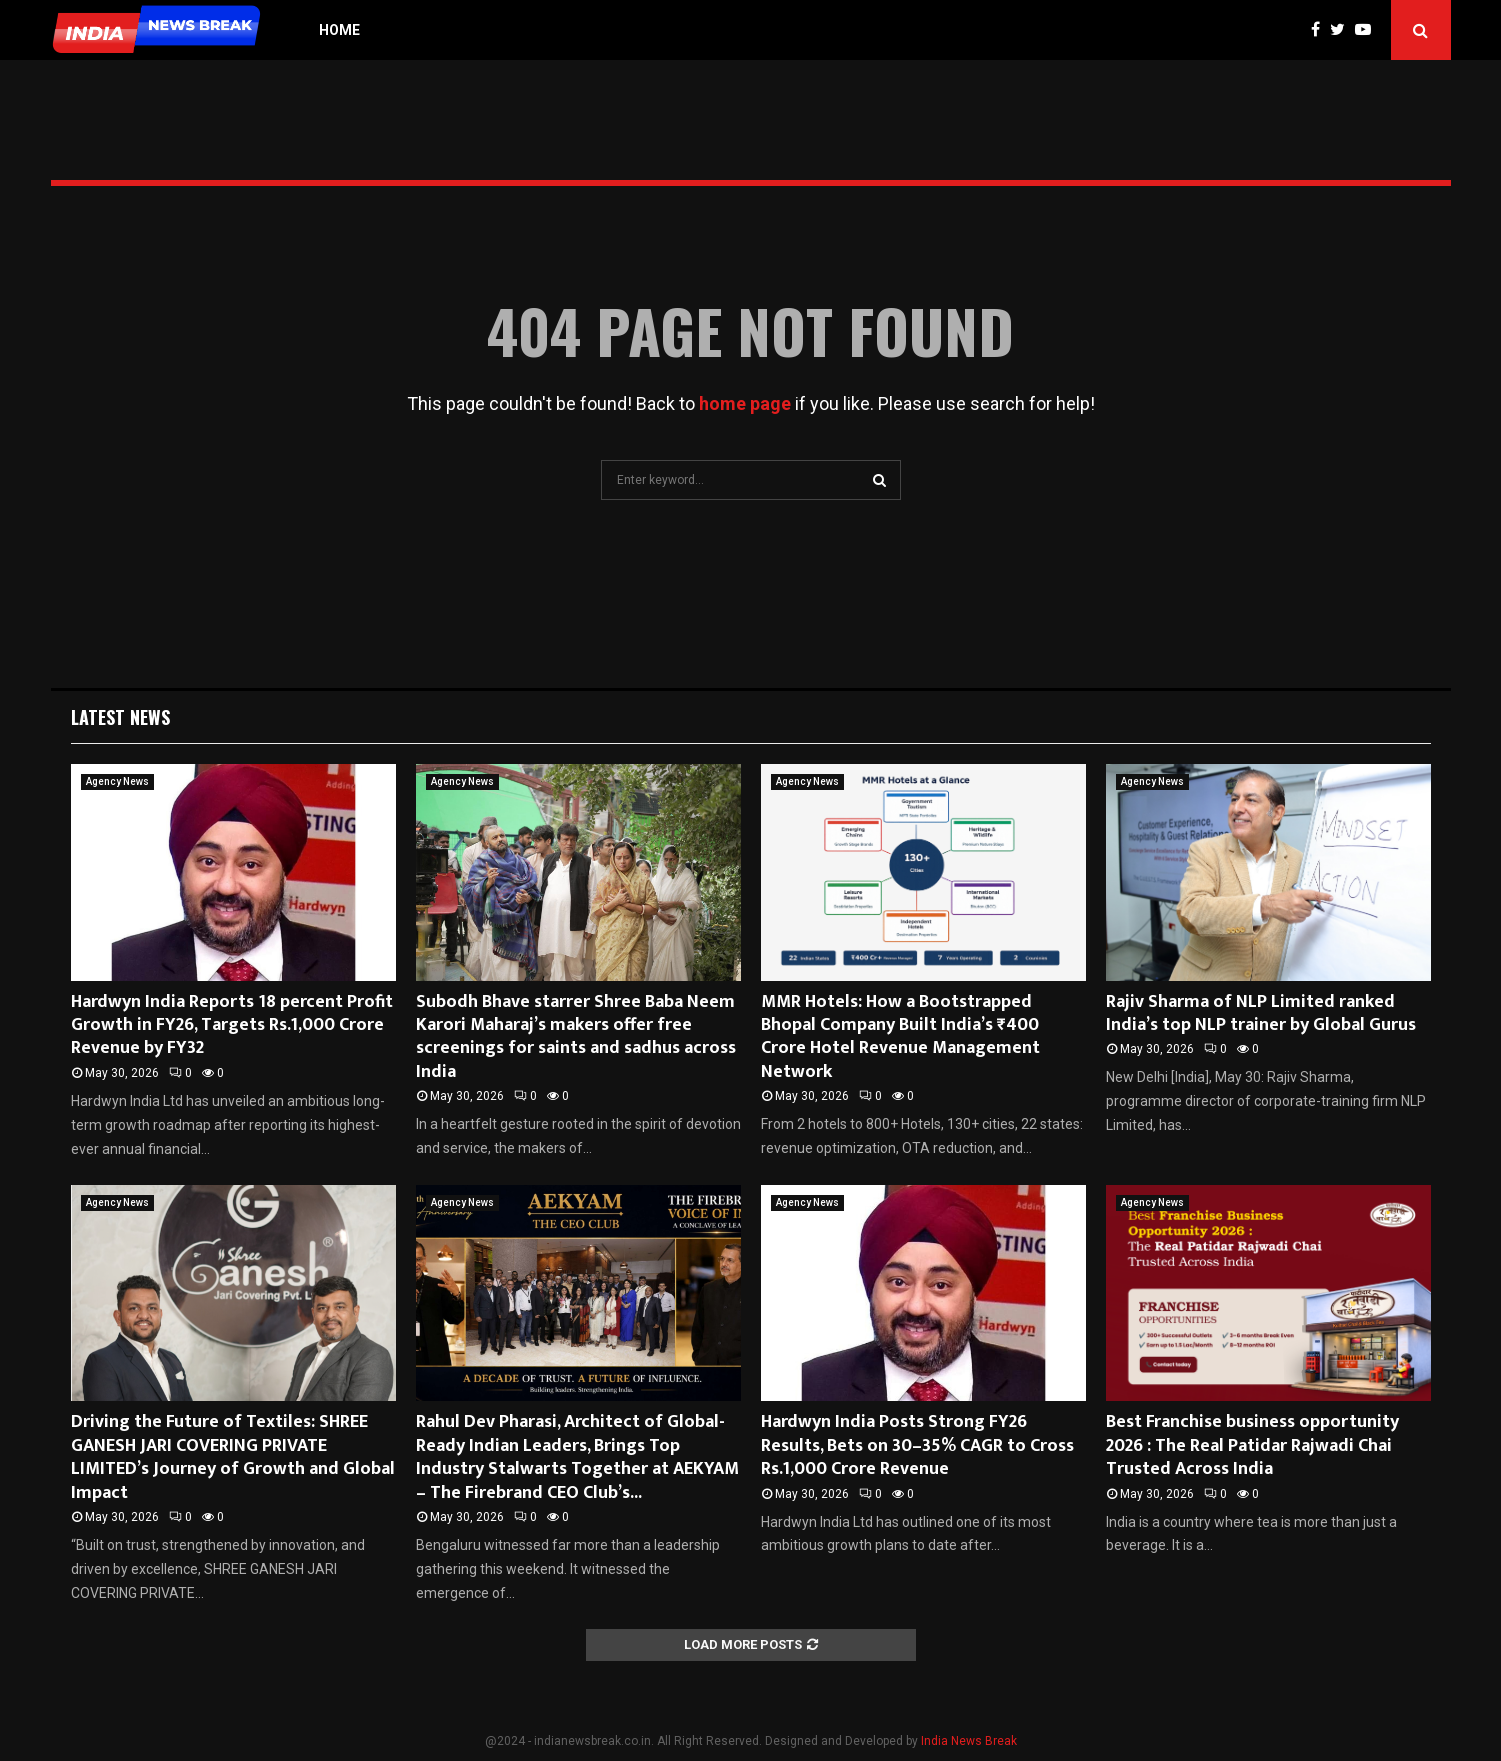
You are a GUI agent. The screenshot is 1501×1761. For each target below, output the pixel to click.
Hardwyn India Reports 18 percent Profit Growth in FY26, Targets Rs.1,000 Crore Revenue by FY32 (232, 1025)
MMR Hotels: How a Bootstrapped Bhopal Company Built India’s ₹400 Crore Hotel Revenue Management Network (900, 1037)
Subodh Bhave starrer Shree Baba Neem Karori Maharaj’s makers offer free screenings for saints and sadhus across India (576, 1037)
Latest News (120, 717)
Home (339, 30)
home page (745, 403)
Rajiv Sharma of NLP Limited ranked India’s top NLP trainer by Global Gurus (1261, 1013)
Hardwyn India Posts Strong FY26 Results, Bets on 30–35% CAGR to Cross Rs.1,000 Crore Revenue (917, 1445)
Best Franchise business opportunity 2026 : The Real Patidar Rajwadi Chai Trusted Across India (1252, 1445)
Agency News (117, 781)
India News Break (969, 1741)
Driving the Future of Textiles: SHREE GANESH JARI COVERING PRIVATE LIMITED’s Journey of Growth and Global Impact (233, 1457)
